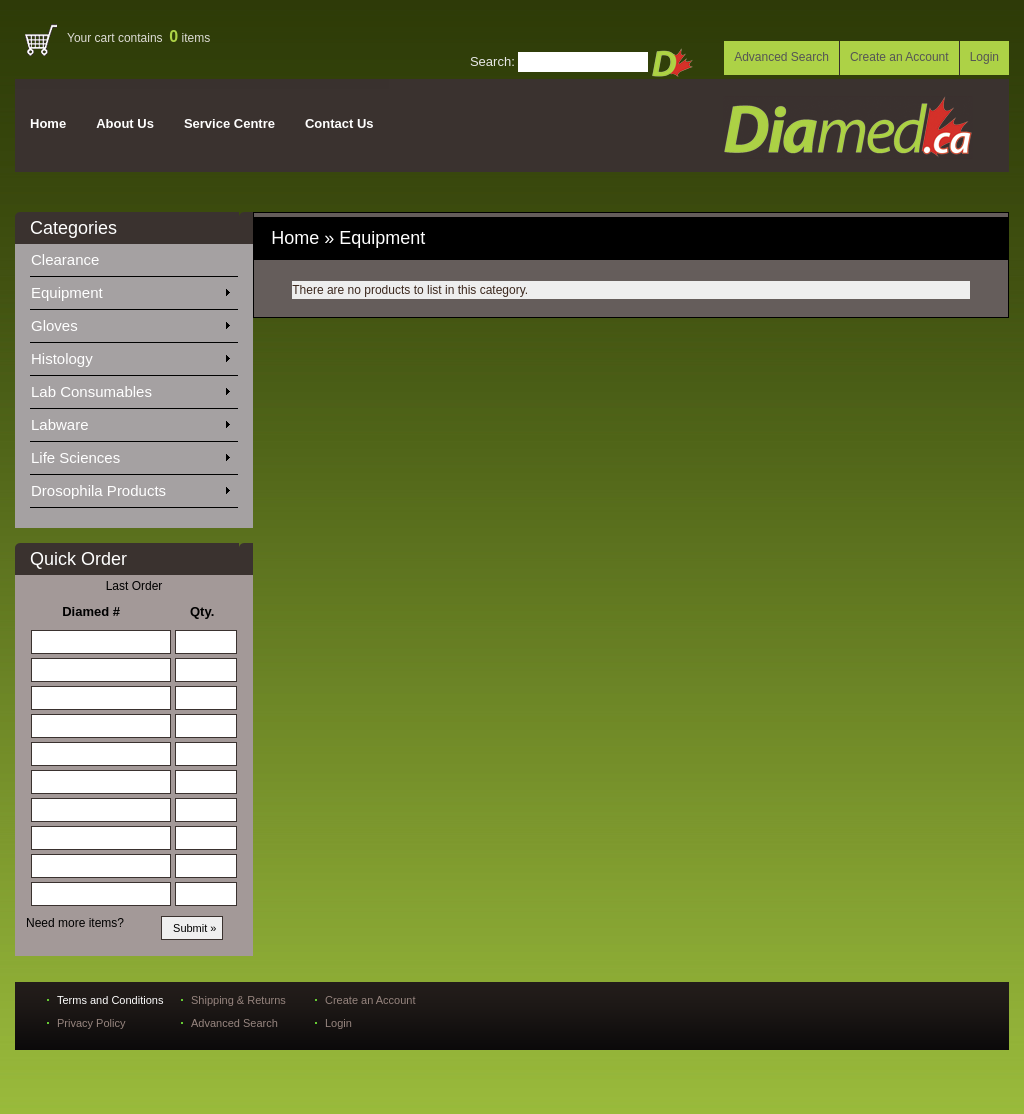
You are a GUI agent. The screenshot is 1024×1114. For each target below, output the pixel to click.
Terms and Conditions (110, 1000)
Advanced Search (781, 57)
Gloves (130, 322)
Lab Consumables (130, 388)
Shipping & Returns (238, 1000)
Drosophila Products (130, 487)
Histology (130, 355)
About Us (125, 123)
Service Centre (229, 123)
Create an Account (899, 57)
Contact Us (339, 123)
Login (984, 57)
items (189, 38)
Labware (130, 421)
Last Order (134, 586)
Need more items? (75, 923)
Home (48, 123)
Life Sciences (130, 454)
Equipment (130, 289)
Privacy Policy (91, 1023)
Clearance (77, 256)
